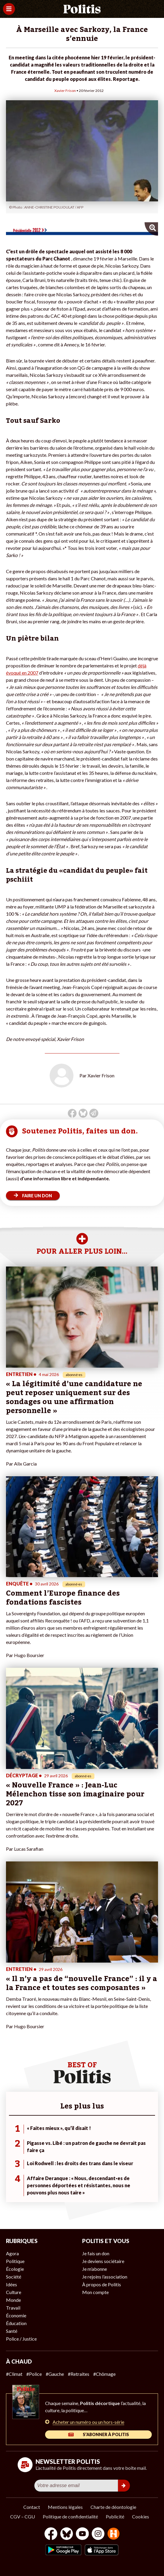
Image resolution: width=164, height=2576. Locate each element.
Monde (13, 2300)
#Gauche (55, 2374)
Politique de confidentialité (70, 2516)
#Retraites (78, 2374)
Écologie (15, 2269)
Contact (31, 2507)
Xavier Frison (65, 90)
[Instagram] (98, 2534)
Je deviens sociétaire (103, 2261)
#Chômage (104, 2374)
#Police (34, 2374)
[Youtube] (82, 2534)
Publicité (115, 2516)
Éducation (16, 2323)
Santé (11, 2331)
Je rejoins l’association (104, 2276)
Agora (12, 2253)
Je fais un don (95, 2253)
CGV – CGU (22, 2516)
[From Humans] (113, 2534)
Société (13, 2276)
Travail (13, 2307)
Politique (15, 2261)
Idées (11, 2284)
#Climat (14, 2374)
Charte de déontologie (113, 2507)
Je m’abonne (94, 2269)
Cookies (140, 2516)
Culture (13, 2292)
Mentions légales (65, 2507)
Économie (16, 2315)
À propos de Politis (101, 2284)
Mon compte (95, 2292)
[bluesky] (66, 2534)
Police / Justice (21, 2338)
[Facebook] (51, 2534)
